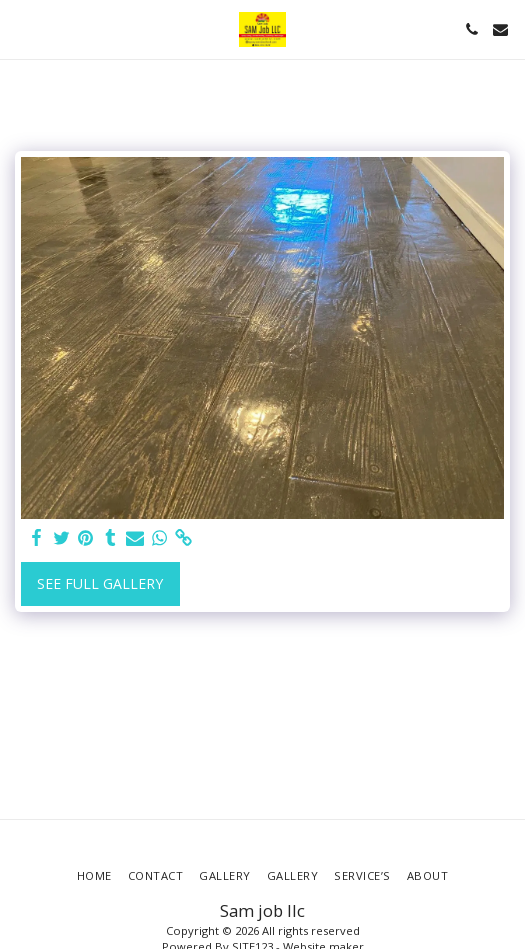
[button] (22, 28)
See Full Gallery (100, 583)
